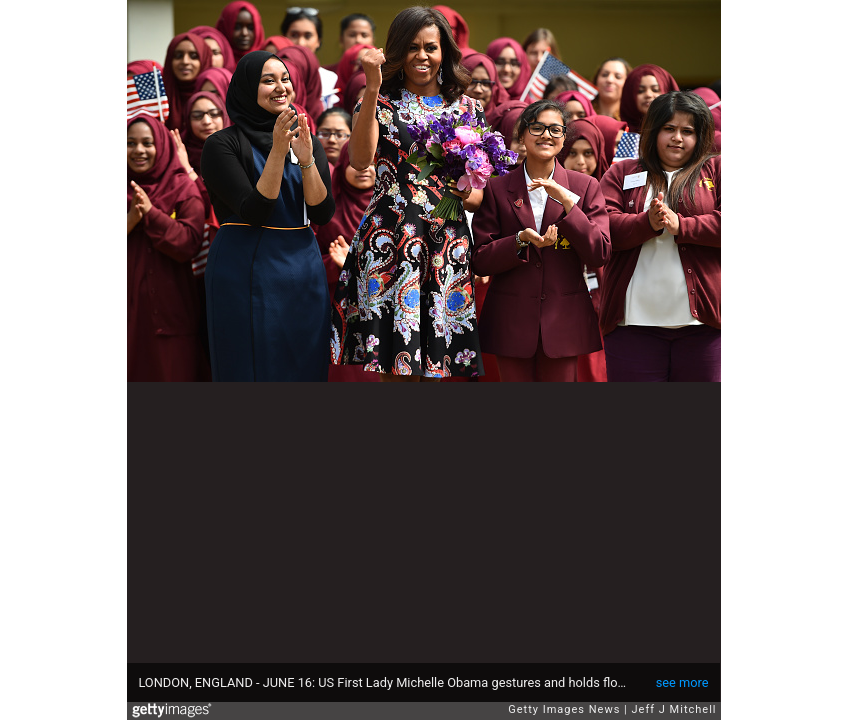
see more (682, 682)
